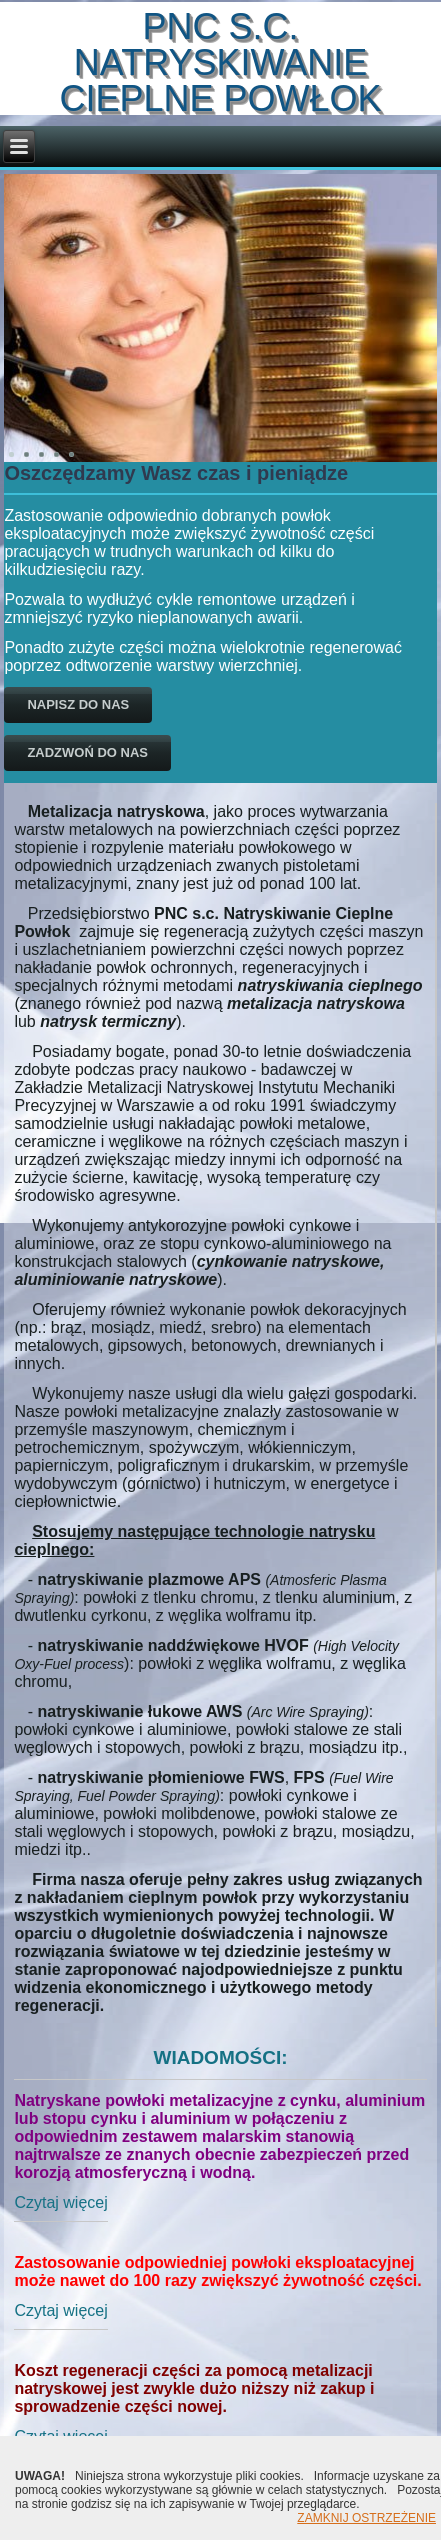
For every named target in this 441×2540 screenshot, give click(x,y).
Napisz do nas (78, 704)
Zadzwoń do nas (87, 752)
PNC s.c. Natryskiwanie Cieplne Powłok (220, 62)
